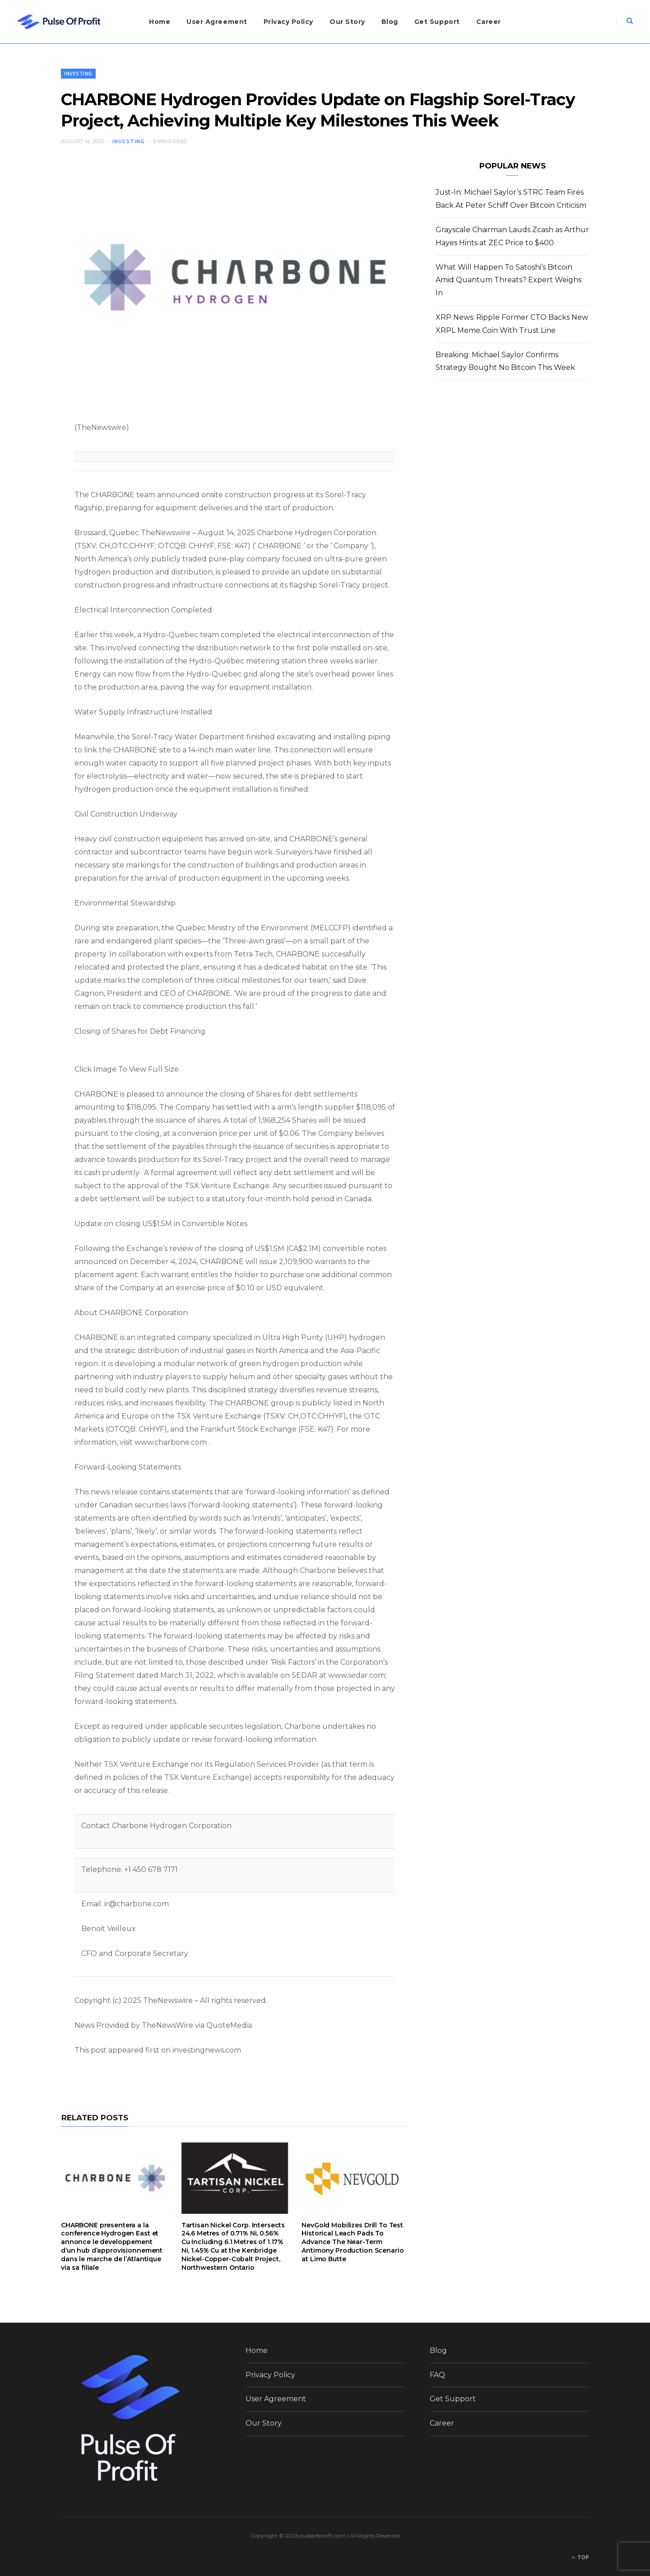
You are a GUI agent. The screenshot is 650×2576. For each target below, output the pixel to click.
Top (580, 2557)
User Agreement (216, 22)
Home (159, 22)
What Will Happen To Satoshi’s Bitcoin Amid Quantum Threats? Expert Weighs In (508, 280)
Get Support (437, 22)
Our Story (347, 22)
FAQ (437, 2375)
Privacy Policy (288, 22)
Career (488, 22)
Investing (78, 73)
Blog (389, 22)
